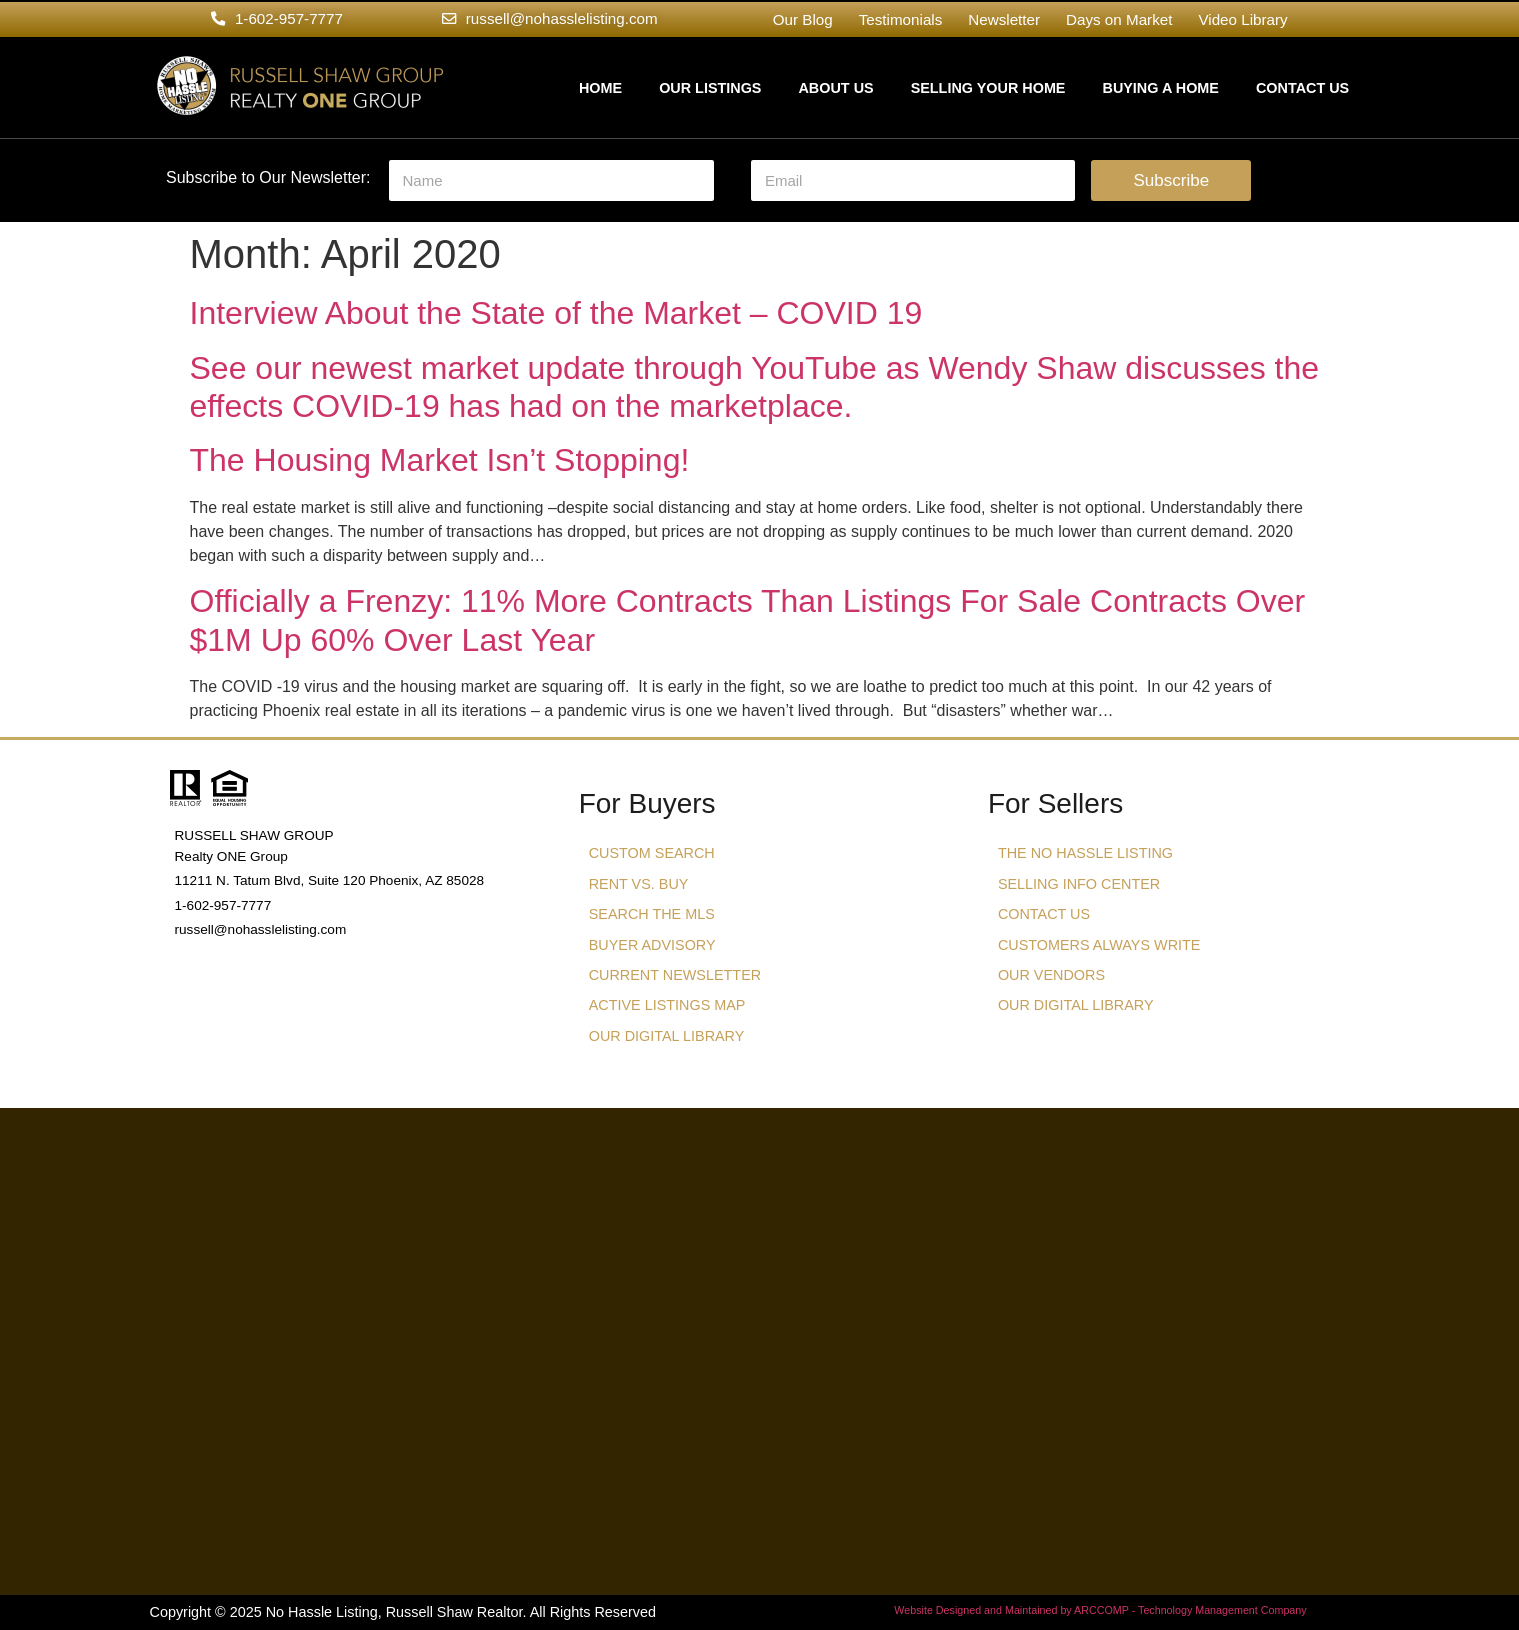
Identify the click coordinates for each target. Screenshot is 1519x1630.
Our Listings (710, 88)
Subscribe (1172, 180)
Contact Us (1302, 88)
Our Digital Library (667, 1036)
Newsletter (1004, 19)
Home (600, 88)
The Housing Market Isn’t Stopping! (440, 460)
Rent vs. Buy (639, 884)
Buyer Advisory (652, 945)
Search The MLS (652, 914)
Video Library (1242, 19)
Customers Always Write (1099, 945)
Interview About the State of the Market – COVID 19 (556, 313)
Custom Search (652, 853)
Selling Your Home (988, 88)
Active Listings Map (667, 1005)
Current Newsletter (675, 975)
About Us (835, 88)
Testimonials (901, 19)
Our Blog (803, 19)
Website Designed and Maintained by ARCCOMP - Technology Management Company (1100, 1610)
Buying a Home (1160, 88)
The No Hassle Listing (1085, 853)
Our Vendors (1051, 975)
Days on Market (1119, 19)
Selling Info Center (1079, 884)
